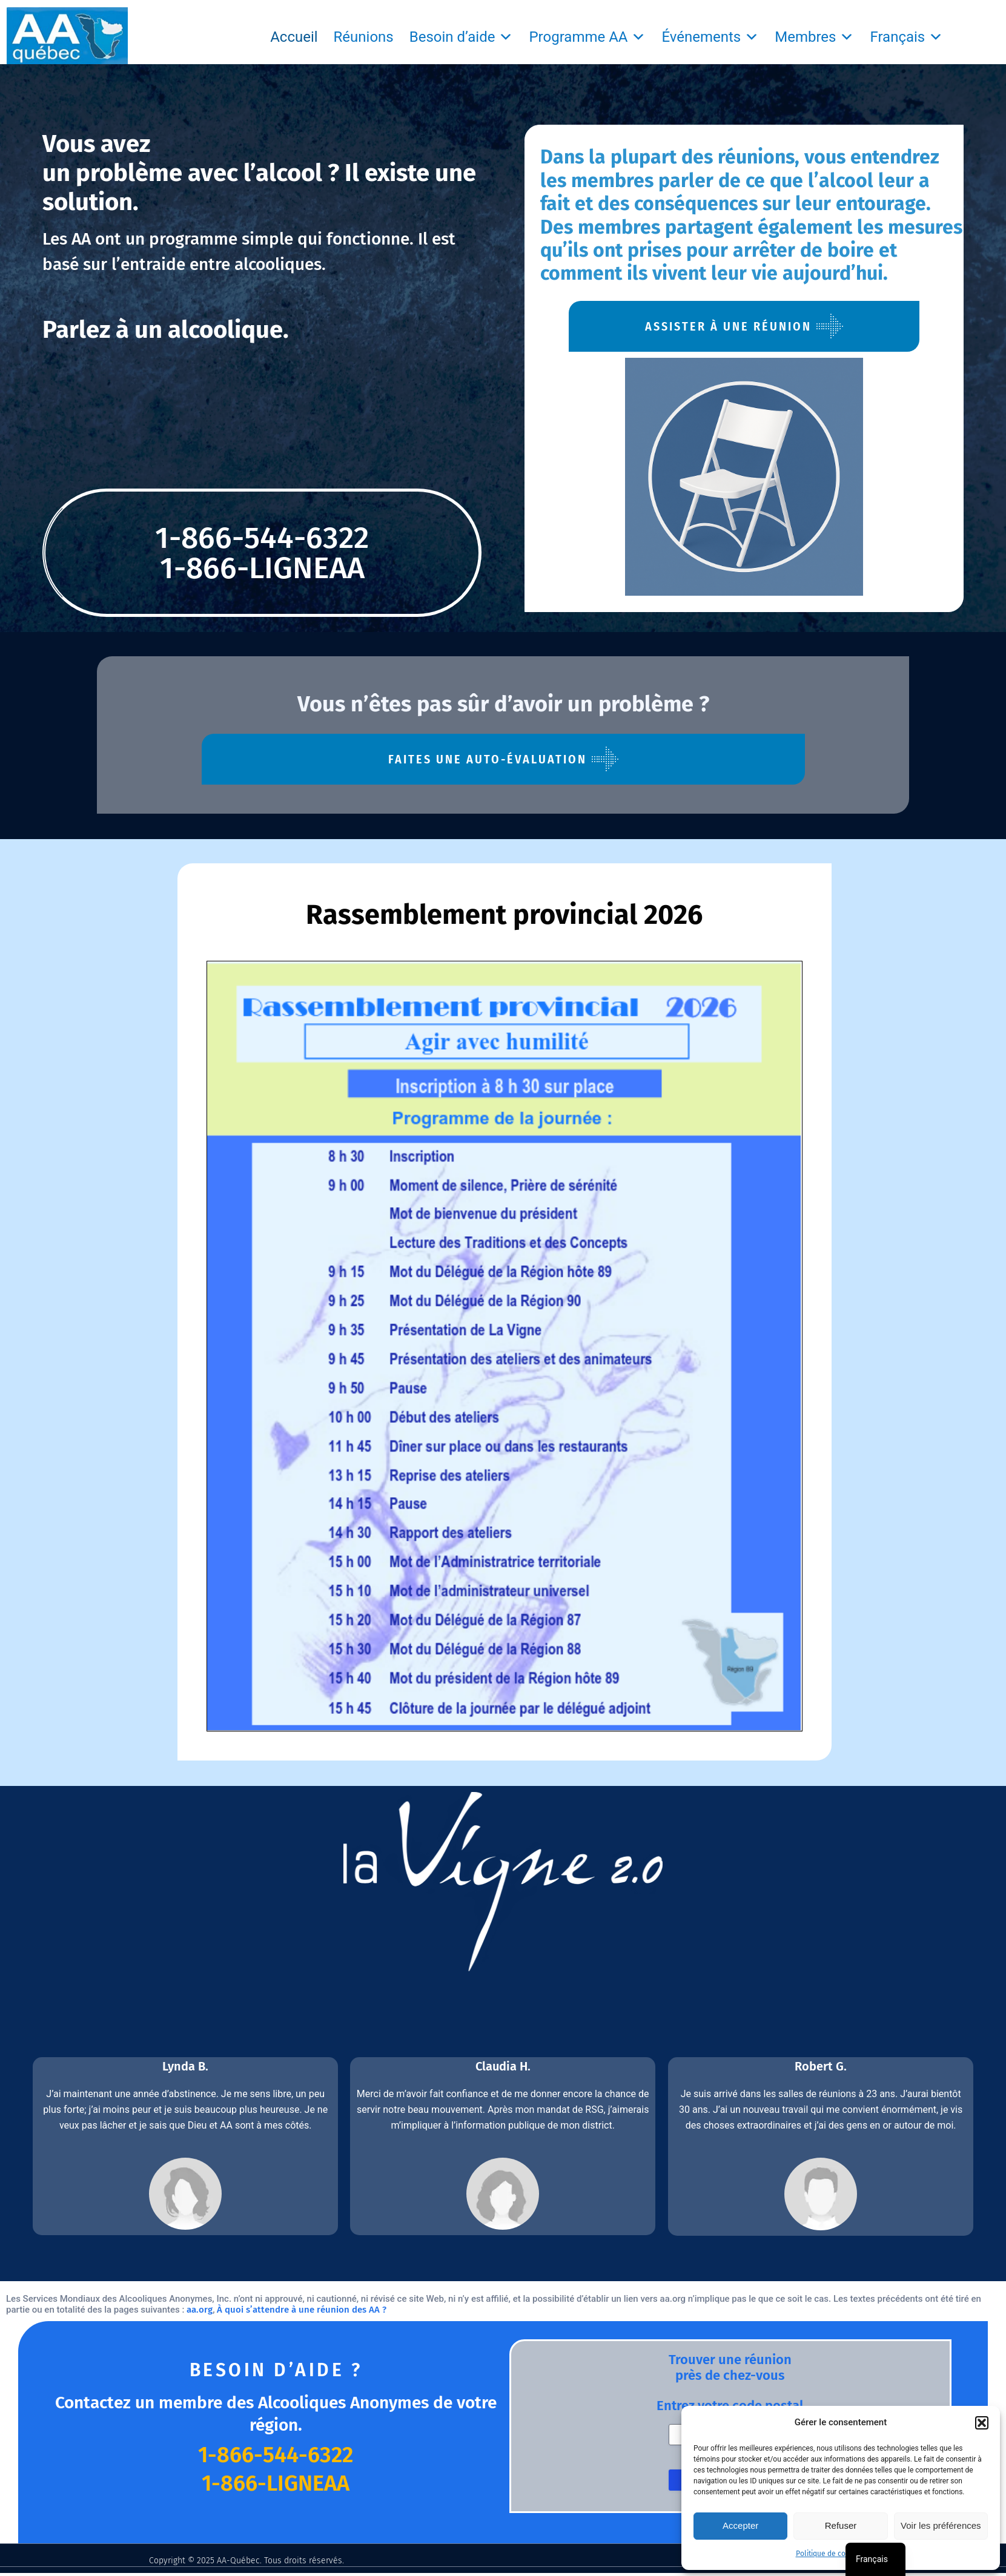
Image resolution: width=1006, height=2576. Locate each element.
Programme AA (587, 37)
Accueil (293, 36)
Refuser (841, 2525)
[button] (982, 2423)
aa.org (200, 2309)
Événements (710, 37)
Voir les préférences (941, 2525)
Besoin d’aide (461, 37)
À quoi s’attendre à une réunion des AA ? (301, 2309)
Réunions (364, 36)
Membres (814, 37)
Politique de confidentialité (841, 2553)
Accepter (740, 2525)
